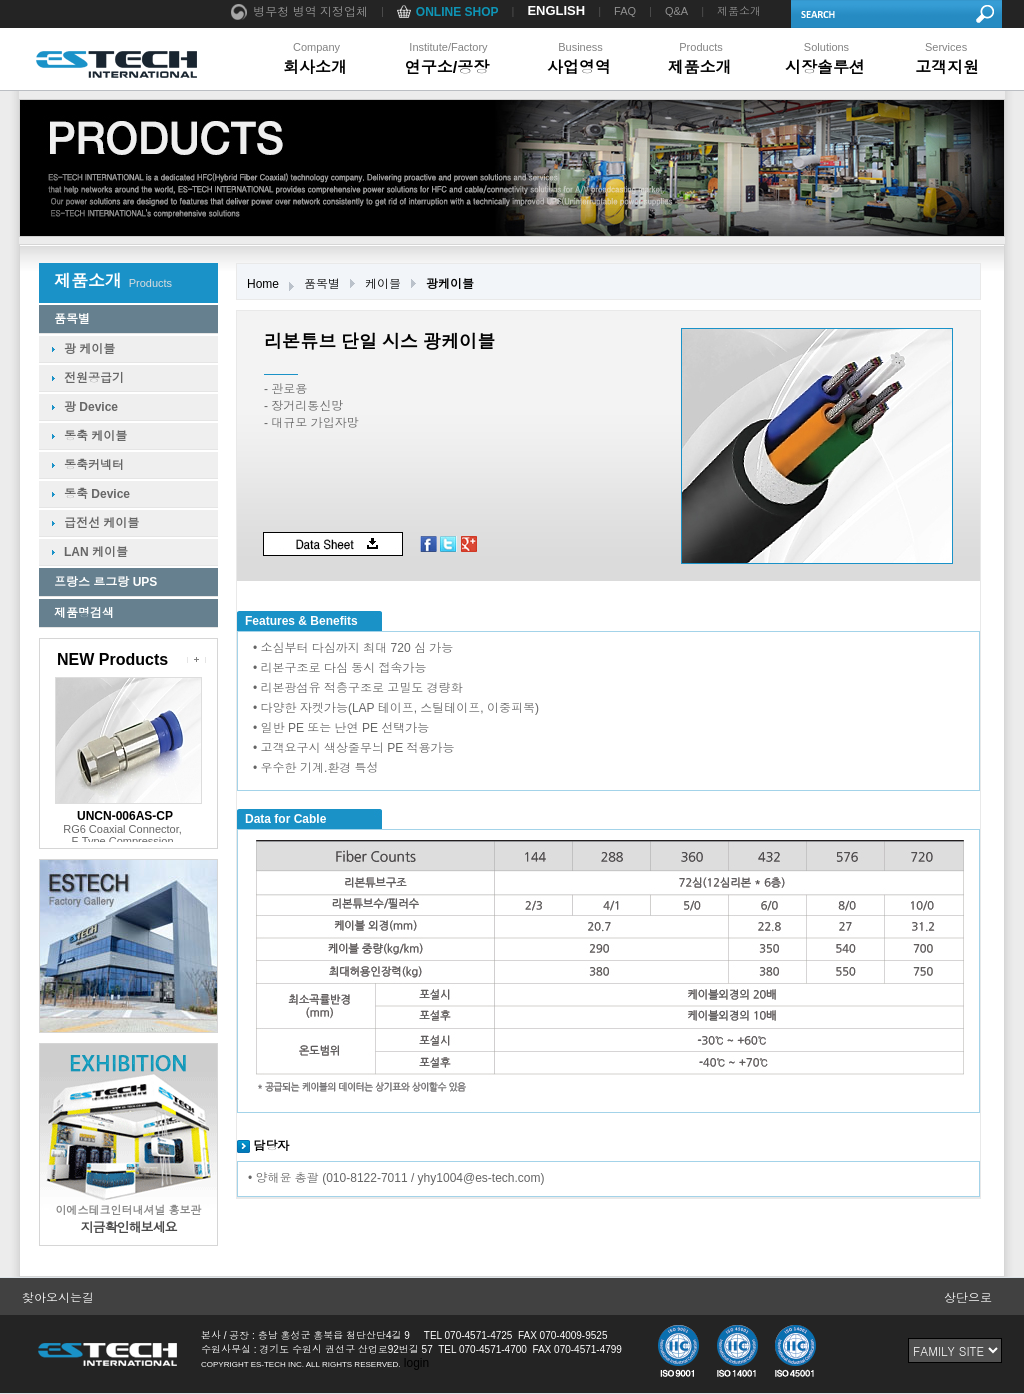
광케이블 (450, 284)
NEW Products (112, 659)
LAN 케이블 (96, 552)
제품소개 (739, 11)
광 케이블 (89, 349)
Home (263, 284)
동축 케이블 (95, 436)
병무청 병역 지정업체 (299, 13)
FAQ (625, 11)
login (416, 1363)
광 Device (91, 407)
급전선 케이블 (101, 523)
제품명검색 (84, 613)
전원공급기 (94, 378)
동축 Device (97, 494)
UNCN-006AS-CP (125, 816)
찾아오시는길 (58, 1298)
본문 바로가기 (0, 0)
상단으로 (968, 1298)
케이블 (383, 284)
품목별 (322, 284)
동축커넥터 (94, 465)
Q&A (676, 11)
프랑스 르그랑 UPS (105, 582)
